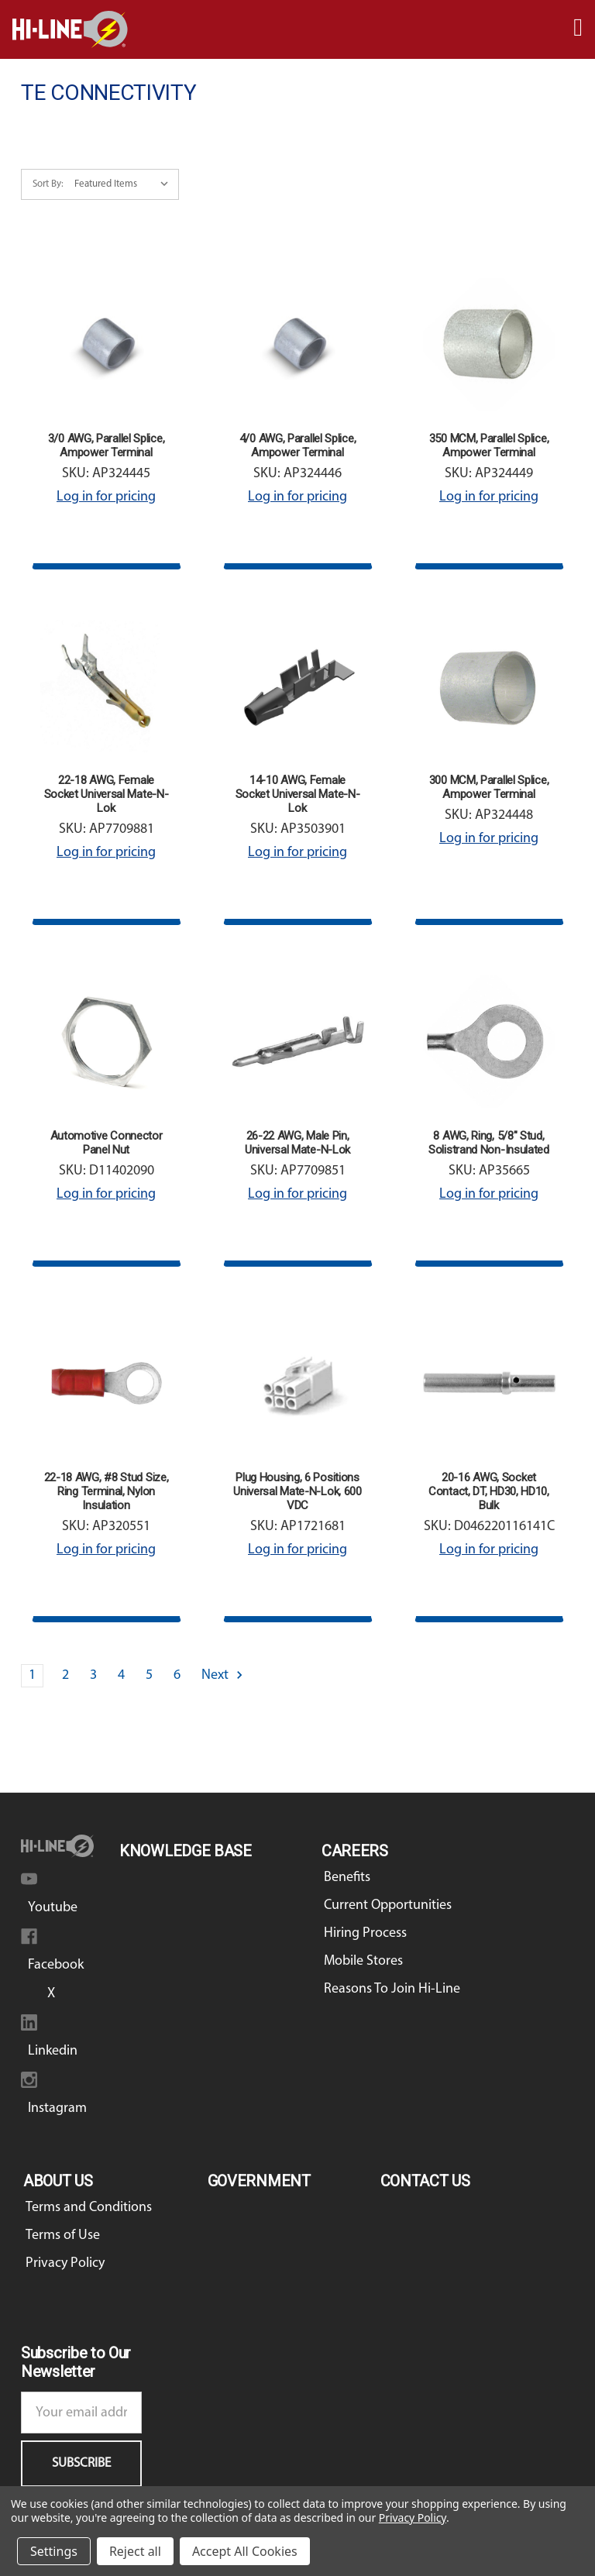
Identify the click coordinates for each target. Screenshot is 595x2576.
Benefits (347, 1877)
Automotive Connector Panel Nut (106, 1143)
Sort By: (48, 184)
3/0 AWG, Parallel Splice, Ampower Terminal (106, 445)
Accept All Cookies (245, 2551)
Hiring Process (365, 1933)
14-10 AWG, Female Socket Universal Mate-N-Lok (298, 794)
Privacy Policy (65, 2263)
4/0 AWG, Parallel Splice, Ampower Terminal (297, 445)
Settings (53, 2551)
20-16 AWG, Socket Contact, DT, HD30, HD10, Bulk (488, 1491)
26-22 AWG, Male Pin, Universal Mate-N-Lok (297, 1143)
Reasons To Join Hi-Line (392, 1989)
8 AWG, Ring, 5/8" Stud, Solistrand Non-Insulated (488, 1143)
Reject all (135, 2551)
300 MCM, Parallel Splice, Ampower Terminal (489, 787)
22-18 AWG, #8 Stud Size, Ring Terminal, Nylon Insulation (106, 1491)
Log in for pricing (106, 497)
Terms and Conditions (89, 2207)
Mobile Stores (363, 1961)
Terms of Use (63, 2235)
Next (223, 1675)
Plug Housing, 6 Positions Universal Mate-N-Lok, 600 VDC (297, 1491)
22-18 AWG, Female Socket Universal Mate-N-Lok (106, 794)
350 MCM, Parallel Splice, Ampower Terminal (489, 445)
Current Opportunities (388, 1905)
